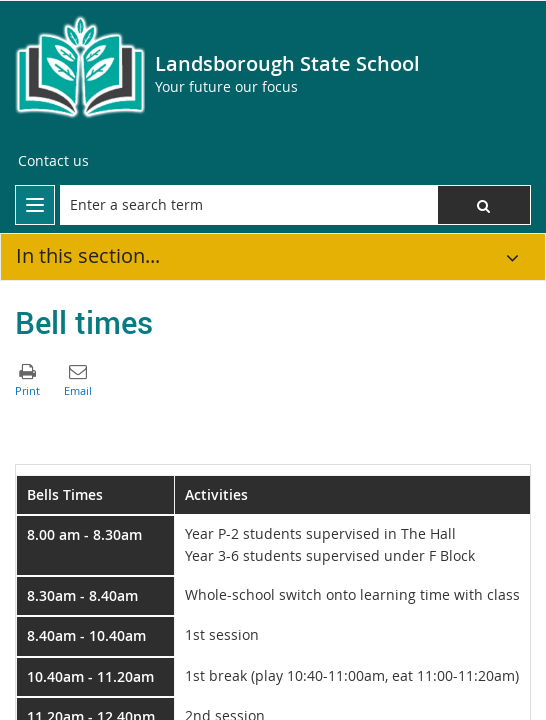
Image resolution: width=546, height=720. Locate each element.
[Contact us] (53, 161)
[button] (484, 205)
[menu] (35, 205)
